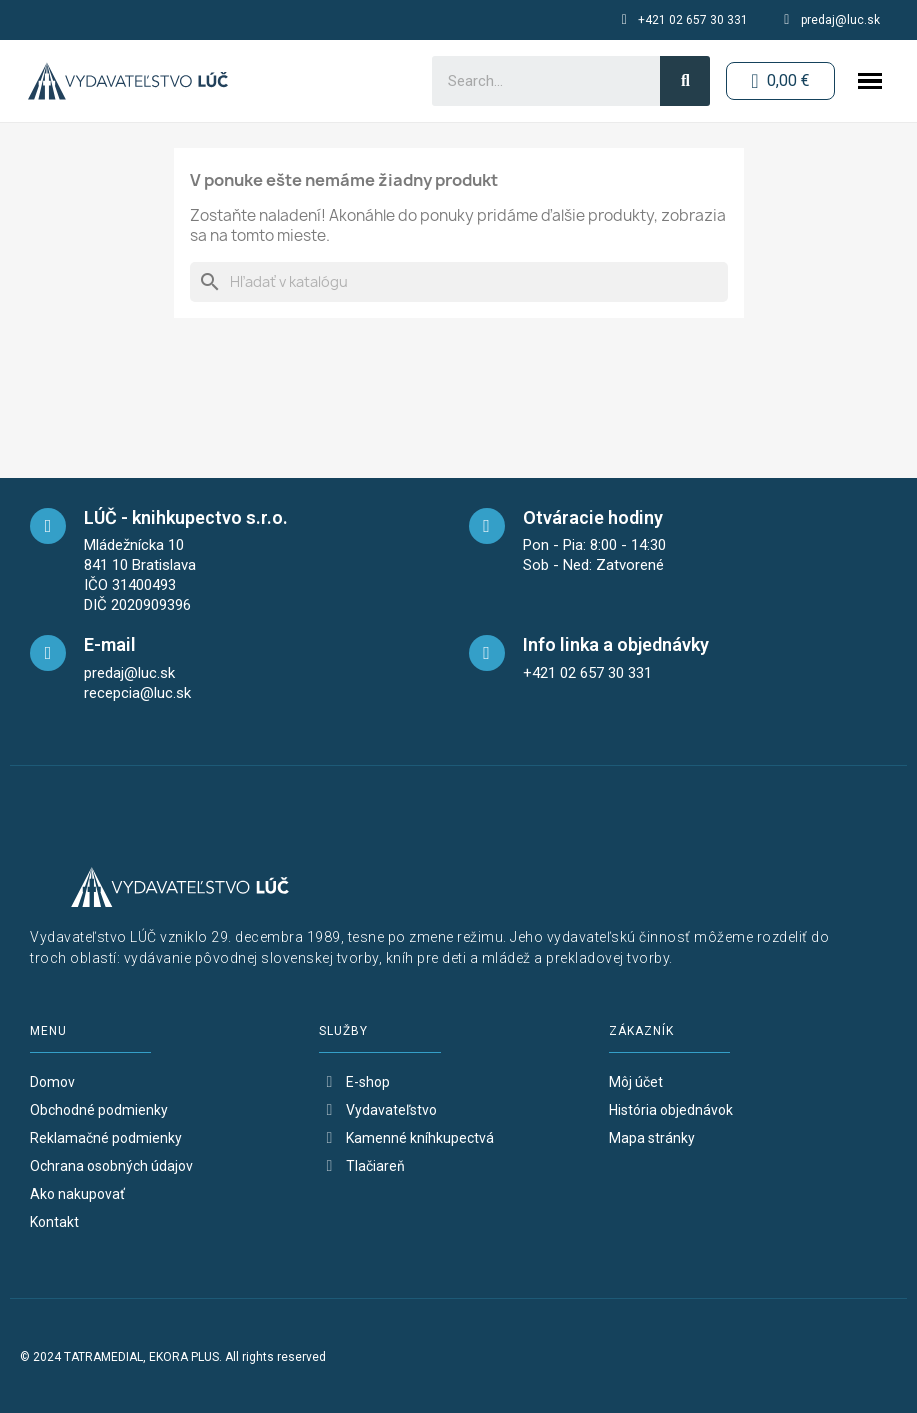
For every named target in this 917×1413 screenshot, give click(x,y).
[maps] (48, 526)
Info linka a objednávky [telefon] (616, 644)
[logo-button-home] (128, 81)
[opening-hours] (487, 526)
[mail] (48, 653)
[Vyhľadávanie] (459, 282)
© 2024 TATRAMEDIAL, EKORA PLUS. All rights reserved (173, 1357)
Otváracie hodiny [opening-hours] (593, 517)
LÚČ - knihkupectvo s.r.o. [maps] (186, 517)
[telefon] (487, 653)
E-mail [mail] (110, 644)
